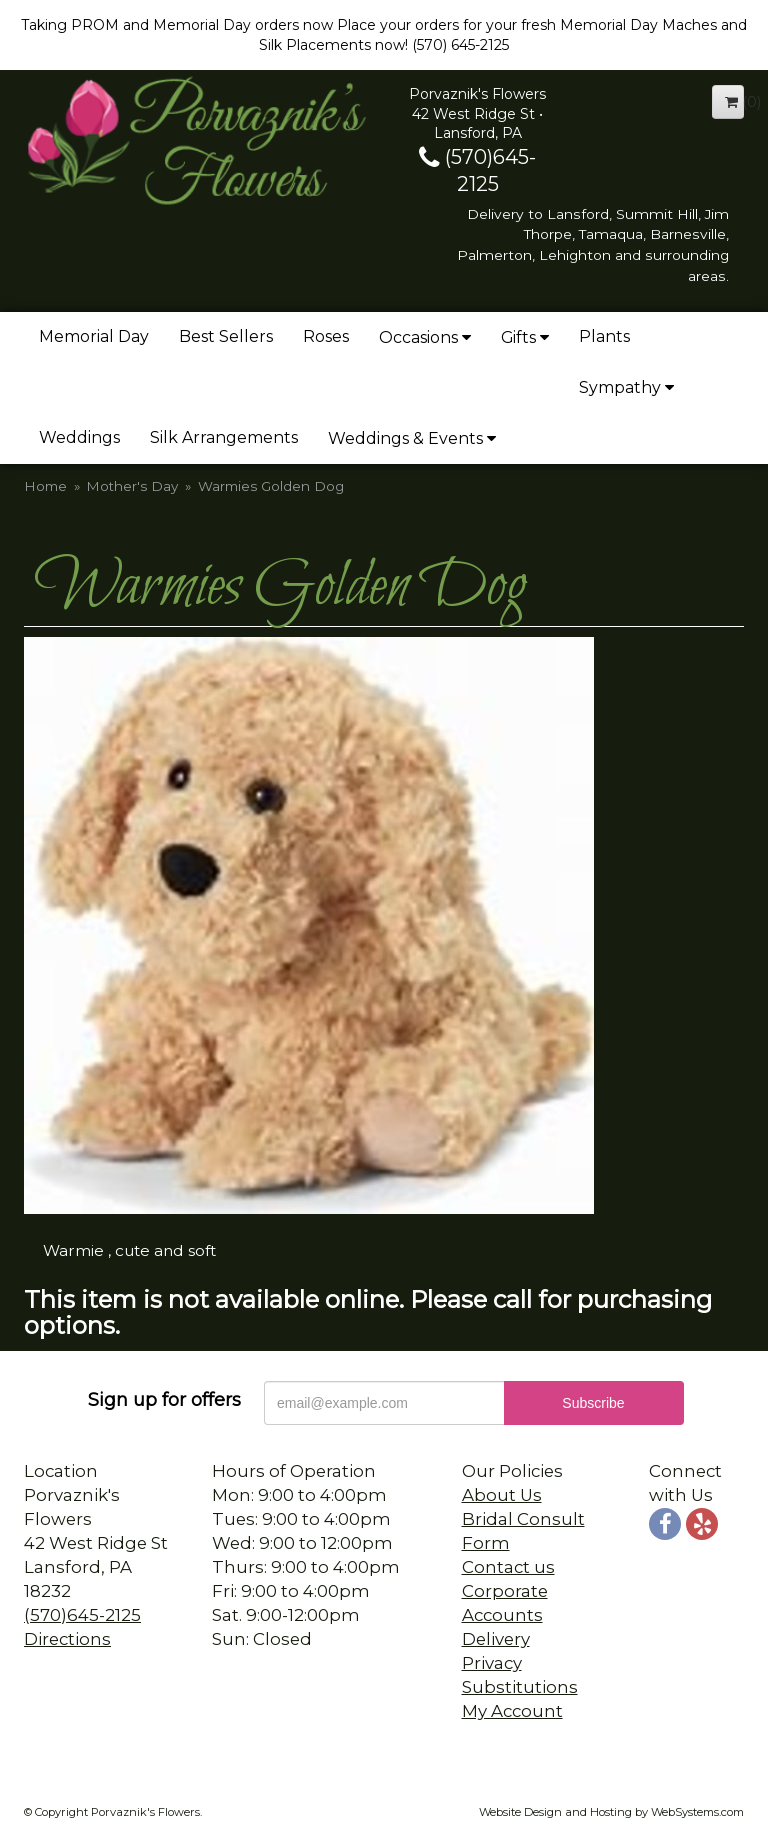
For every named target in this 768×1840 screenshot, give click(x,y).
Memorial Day (94, 336)
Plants (604, 336)
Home (45, 486)
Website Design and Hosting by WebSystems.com (611, 1812)
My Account (512, 1711)
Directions (67, 1639)
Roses (326, 336)
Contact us (508, 1567)
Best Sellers (226, 336)
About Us (502, 1495)
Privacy (492, 1663)
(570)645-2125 (82, 1615)
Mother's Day (132, 486)
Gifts (518, 337)
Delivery (496, 1639)
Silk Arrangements (224, 437)
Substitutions (520, 1687)
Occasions (418, 337)
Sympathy (620, 387)
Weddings (79, 437)
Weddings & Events (405, 438)
